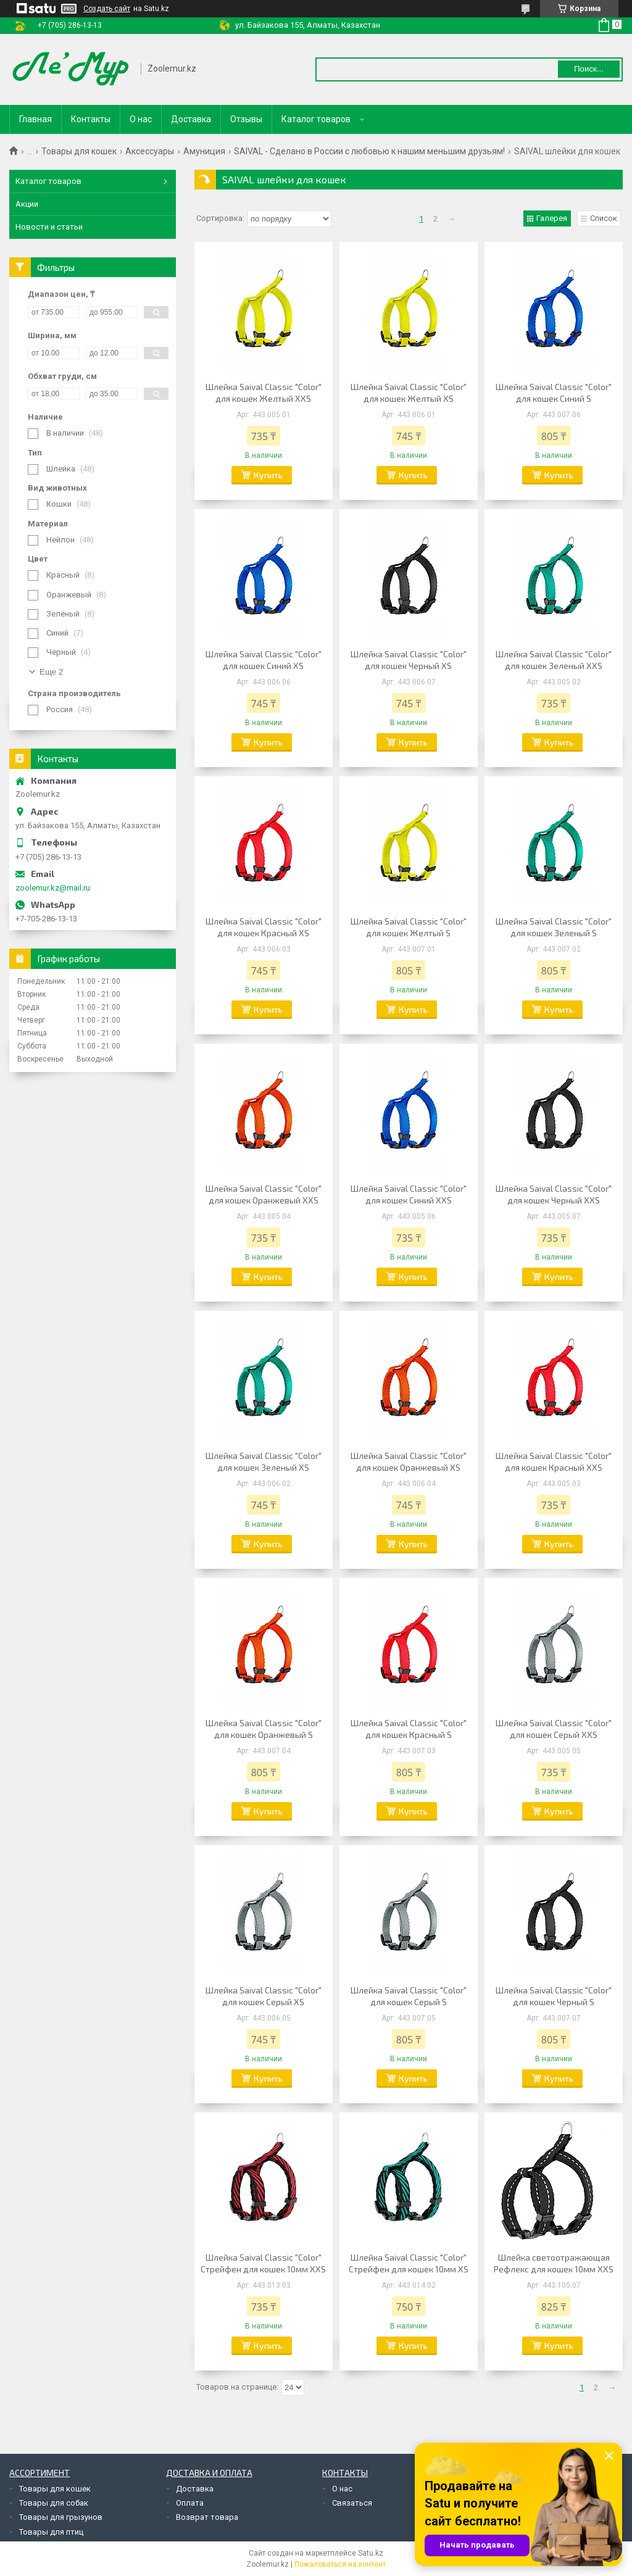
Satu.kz (370, 2553)
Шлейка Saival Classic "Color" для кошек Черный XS (409, 660)
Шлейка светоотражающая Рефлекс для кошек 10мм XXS (553, 2263)
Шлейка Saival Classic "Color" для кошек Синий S (554, 392)
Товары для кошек (79, 151)
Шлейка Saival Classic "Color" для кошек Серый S (409, 1996)
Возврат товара (207, 2517)
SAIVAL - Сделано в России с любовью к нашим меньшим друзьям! (369, 151)
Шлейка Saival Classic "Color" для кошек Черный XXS (554, 1194)
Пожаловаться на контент (340, 2564)
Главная (35, 119)
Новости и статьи (49, 226)
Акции (26, 204)
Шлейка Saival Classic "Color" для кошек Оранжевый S (264, 1729)
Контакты (90, 119)
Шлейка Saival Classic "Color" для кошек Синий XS (264, 660)
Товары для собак (53, 2502)
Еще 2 (51, 671)
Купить (268, 475)
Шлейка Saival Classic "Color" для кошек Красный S (409, 1729)
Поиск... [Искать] (589, 68)
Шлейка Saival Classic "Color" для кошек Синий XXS (409, 1194)
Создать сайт (106, 8)
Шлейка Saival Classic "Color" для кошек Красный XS (264, 927)
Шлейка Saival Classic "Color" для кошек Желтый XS (409, 392)
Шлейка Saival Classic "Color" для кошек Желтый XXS (264, 392)
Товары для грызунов (60, 2517)
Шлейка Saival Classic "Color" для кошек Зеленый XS (264, 1461)
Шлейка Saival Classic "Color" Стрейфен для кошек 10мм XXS (263, 2263)
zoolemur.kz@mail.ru (52, 887)
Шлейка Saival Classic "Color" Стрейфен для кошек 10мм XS (408, 2263)
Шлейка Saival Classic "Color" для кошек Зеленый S (554, 927)
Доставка (191, 119)
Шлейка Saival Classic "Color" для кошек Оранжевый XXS (264, 1194)
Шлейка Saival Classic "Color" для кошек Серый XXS (554, 1729)
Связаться (352, 2502)
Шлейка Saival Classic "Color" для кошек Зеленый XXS (554, 660)
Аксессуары (149, 151)
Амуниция (204, 151)
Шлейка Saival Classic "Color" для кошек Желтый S (409, 927)
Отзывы (246, 119)
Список (603, 218)
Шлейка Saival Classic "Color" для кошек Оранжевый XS (409, 1461)
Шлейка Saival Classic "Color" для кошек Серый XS (264, 1996)
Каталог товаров (316, 119)
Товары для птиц (51, 2532)
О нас (141, 119)
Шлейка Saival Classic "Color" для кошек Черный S (554, 1996)
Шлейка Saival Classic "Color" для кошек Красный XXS (554, 1461)
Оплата (190, 2502)
